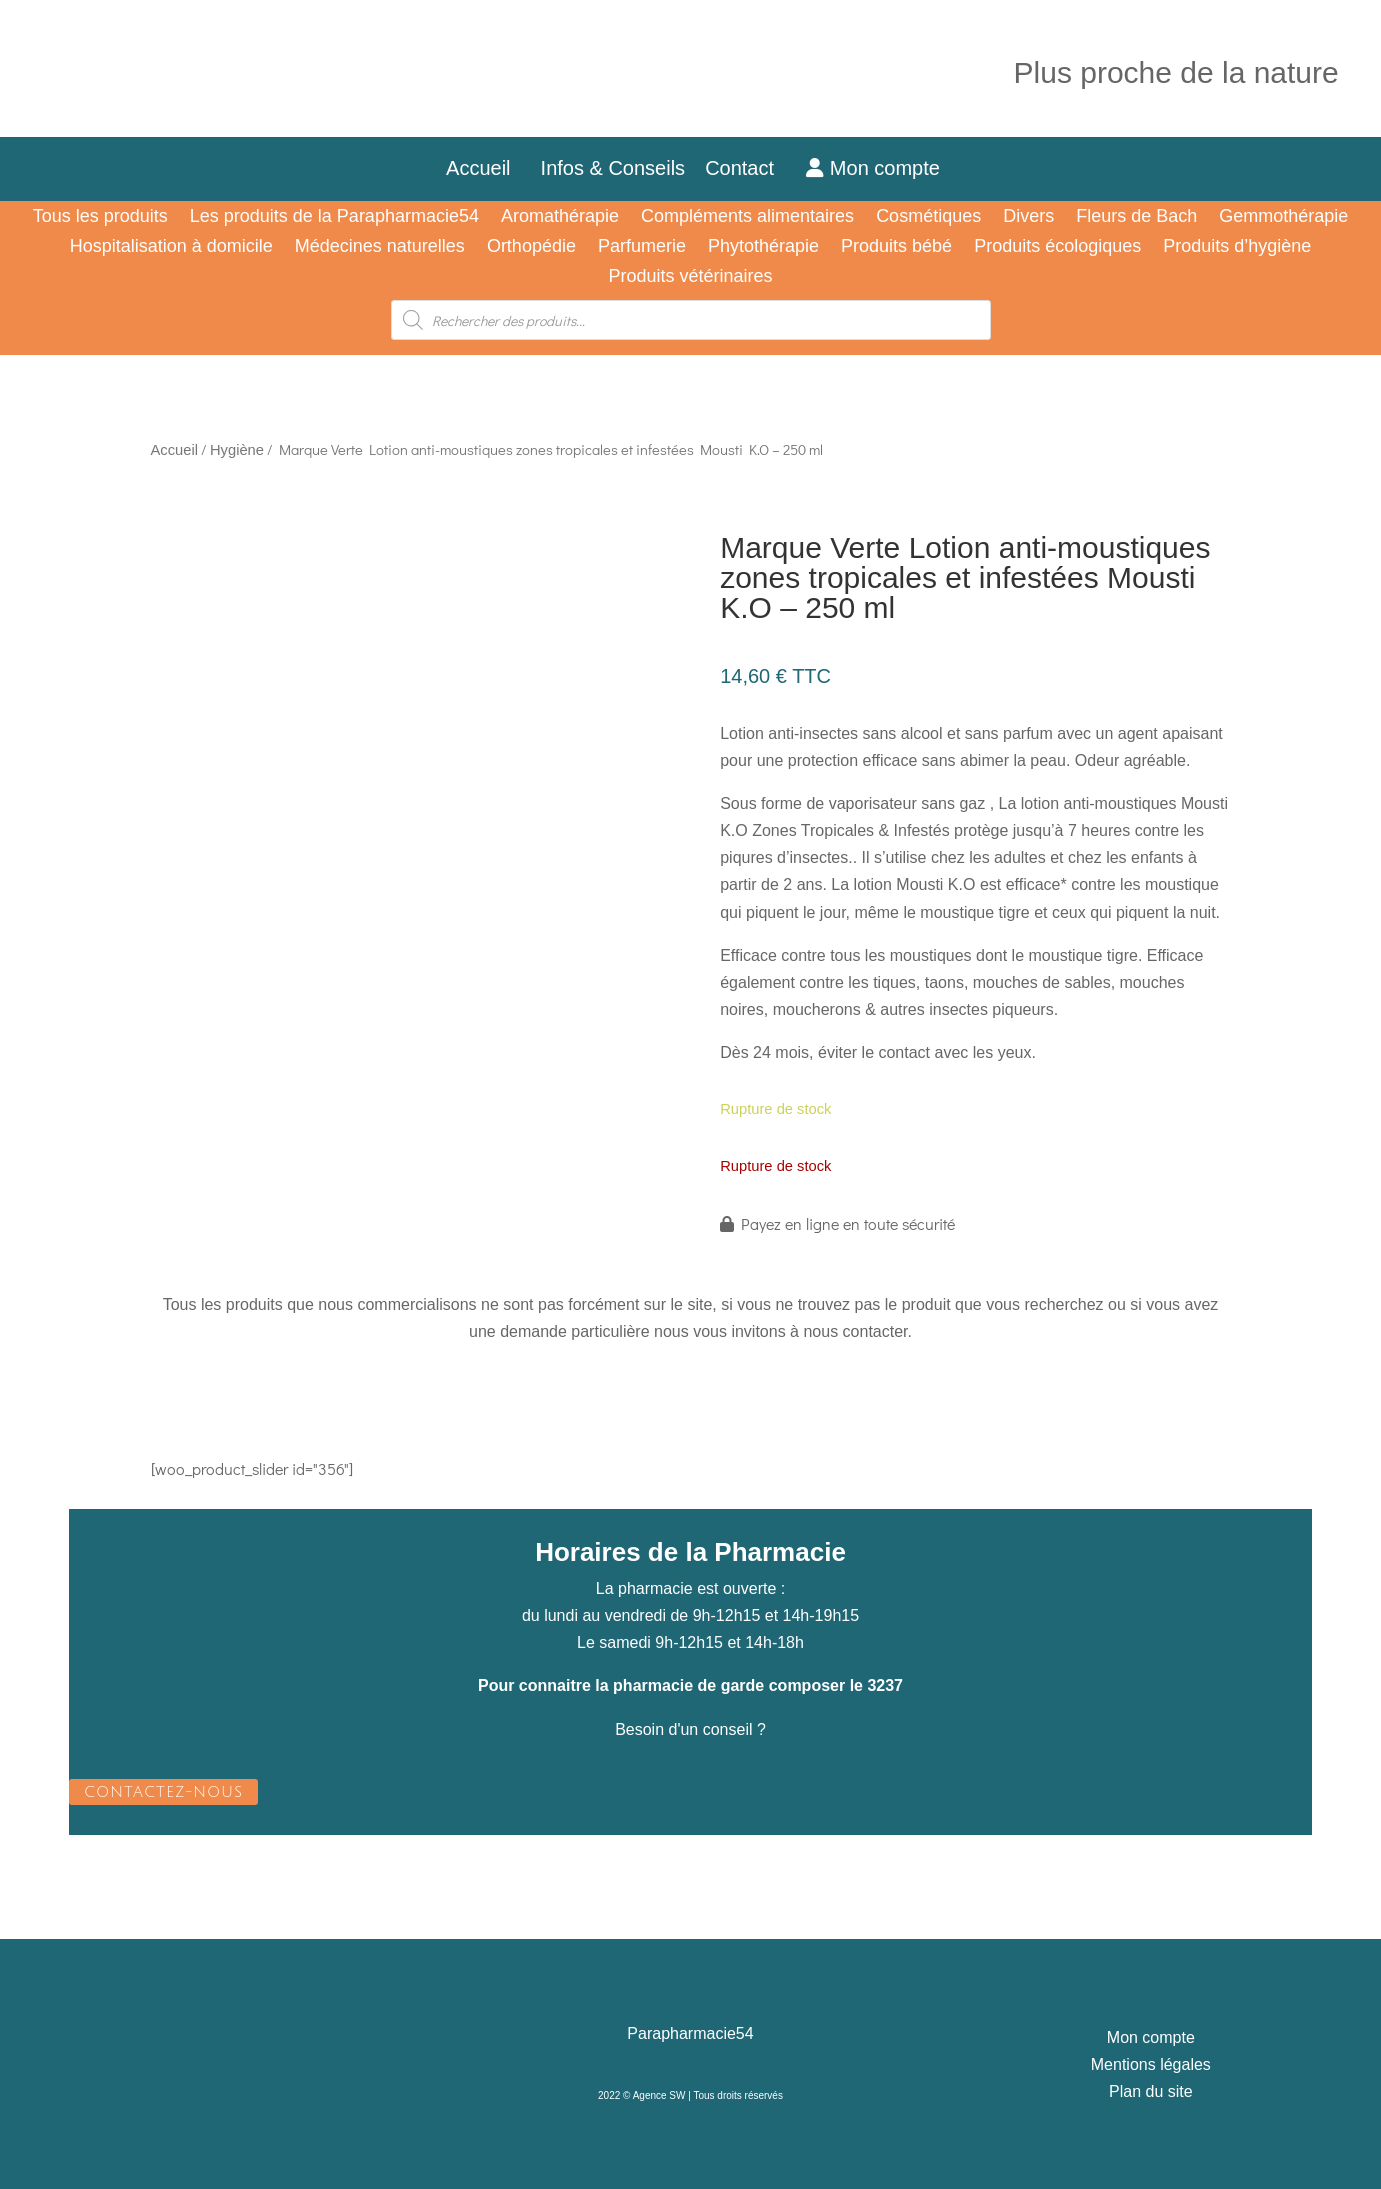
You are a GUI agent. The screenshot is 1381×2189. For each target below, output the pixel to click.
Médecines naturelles (380, 247)
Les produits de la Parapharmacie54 (334, 217)
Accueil (478, 168)
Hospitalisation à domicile (171, 247)
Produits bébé (896, 247)
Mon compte (873, 168)
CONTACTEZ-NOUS (163, 1792)
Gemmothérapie (1283, 217)
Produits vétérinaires (690, 277)
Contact (750, 168)
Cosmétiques (928, 217)
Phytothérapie (763, 247)
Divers (1028, 217)
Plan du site (1151, 2091)
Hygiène (237, 450)
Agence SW (659, 2095)
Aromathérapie (560, 217)
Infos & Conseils (613, 168)
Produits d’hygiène (1237, 247)
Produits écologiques (1057, 247)
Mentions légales (1151, 2064)
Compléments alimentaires (747, 217)
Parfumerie (642, 247)
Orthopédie (531, 247)
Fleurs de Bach (1136, 217)
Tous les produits (100, 217)
